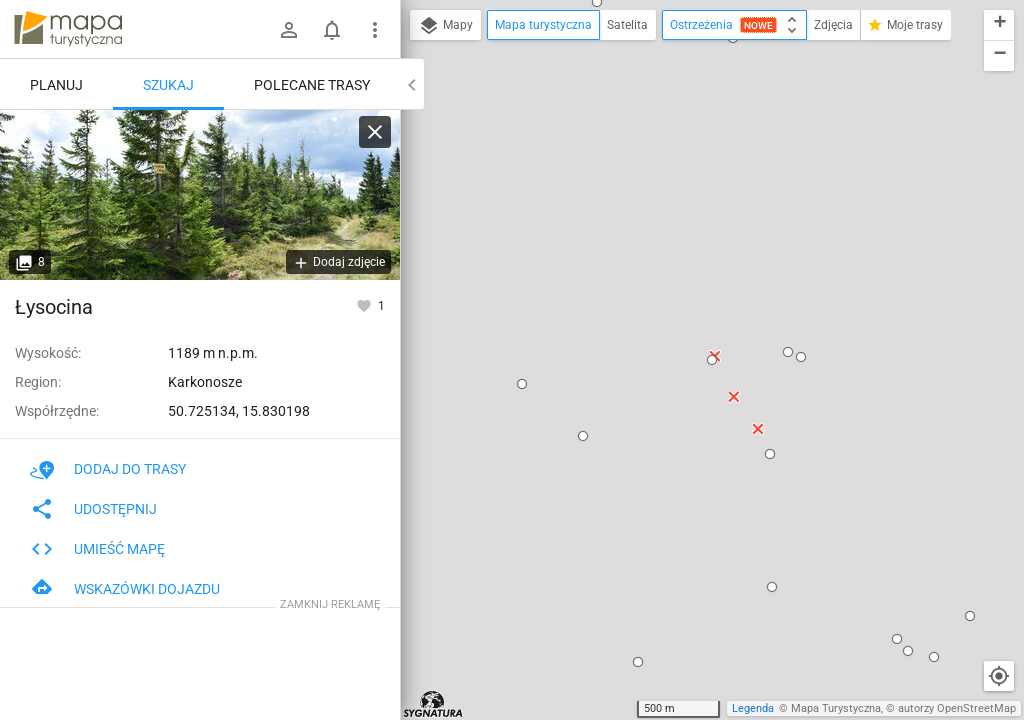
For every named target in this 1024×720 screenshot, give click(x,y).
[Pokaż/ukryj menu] (375, 30)
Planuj (56, 85)
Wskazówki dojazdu (125, 589)
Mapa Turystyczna (836, 708)
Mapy (445, 26)
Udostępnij (93, 509)
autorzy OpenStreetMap (957, 708)
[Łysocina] (200, 195)
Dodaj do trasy (108, 469)
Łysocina (54, 307)
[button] (522, 384)
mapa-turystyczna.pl (68, 29)
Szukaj (168, 85)
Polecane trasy (312, 85)
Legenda (753, 708)
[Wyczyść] (375, 132)
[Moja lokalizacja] (999, 676)
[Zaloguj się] (289, 30)
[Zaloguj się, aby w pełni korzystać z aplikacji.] (365, 305)
